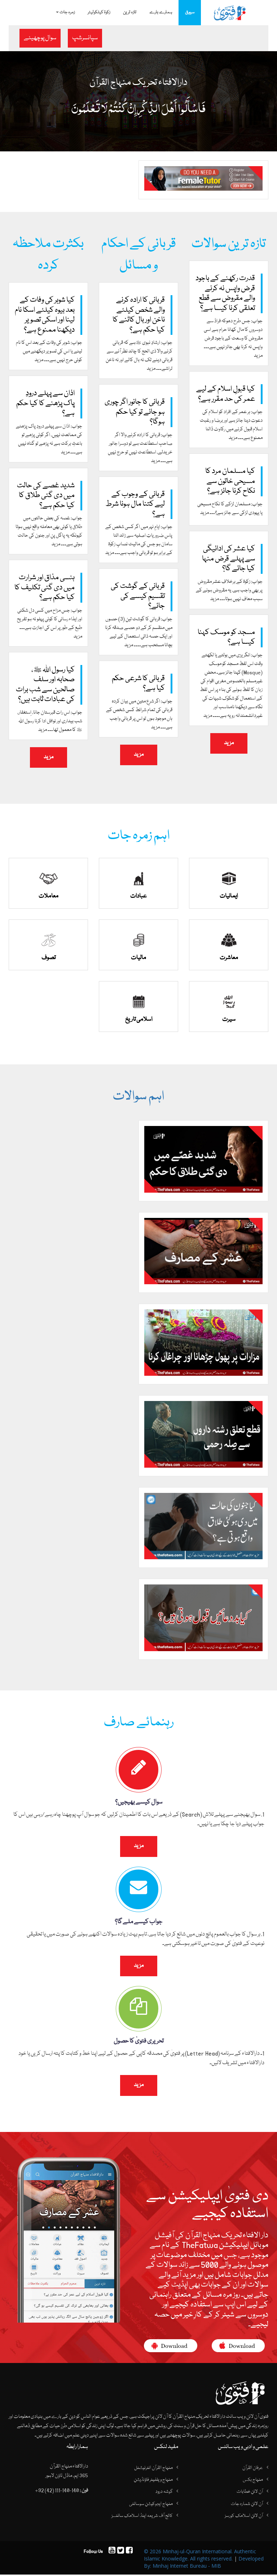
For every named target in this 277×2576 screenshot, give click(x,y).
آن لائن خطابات (250, 2493)
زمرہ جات (65, 12)
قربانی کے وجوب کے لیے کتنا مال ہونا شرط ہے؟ (135, 504)
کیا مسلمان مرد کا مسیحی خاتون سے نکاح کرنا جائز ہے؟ (230, 481)
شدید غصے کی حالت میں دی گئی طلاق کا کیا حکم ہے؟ (46, 496)
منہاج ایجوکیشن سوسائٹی (151, 2505)
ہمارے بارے (160, 12)
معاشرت (228, 958)
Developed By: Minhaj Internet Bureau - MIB (204, 2564)
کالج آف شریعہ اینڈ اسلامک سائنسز (142, 2517)
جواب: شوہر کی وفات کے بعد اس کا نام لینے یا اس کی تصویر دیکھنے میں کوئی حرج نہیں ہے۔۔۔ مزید (49, 351)
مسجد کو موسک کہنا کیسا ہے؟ (226, 638)
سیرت (229, 1020)
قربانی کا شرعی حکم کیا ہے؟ (138, 684)
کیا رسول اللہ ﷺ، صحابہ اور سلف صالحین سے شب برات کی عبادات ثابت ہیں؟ (45, 685)
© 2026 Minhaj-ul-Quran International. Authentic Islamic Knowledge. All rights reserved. (200, 2556)
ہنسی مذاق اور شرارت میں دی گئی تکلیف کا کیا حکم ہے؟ (44, 588)
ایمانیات (229, 896)
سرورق (189, 12)
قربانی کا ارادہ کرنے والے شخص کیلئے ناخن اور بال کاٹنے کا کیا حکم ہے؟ (139, 315)
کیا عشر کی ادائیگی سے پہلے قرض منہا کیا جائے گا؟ (228, 559)
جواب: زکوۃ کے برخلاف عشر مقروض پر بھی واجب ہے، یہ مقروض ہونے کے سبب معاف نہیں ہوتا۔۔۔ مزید (229, 590)
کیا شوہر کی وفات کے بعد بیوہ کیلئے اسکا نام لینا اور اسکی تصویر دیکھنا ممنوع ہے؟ (45, 315)
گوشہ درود (164, 2493)
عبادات (138, 896)
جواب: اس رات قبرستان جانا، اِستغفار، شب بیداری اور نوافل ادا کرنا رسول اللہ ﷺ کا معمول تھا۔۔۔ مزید (49, 721)
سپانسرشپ (85, 38)
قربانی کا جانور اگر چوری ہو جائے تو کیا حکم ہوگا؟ (135, 412)
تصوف (48, 958)
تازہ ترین (129, 12)
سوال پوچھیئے (40, 38)
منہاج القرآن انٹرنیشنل (153, 2469)
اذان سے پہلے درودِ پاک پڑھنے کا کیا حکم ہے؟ (45, 404)
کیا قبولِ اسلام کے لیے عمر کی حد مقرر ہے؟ (225, 394)
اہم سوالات (139, 1098)
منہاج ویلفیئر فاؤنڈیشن (153, 2481)
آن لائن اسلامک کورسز (244, 2517)
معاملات (48, 896)
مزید (229, 743)
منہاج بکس (253, 2481)
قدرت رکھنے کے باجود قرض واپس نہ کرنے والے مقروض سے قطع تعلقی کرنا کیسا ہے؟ (225, 294)
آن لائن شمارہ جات (247, 2505)
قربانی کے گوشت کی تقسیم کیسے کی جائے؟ (138, 596)
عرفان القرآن (252, 2469)
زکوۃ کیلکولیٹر (99, 12)
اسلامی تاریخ (138, 1020)
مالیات (139, 958)
